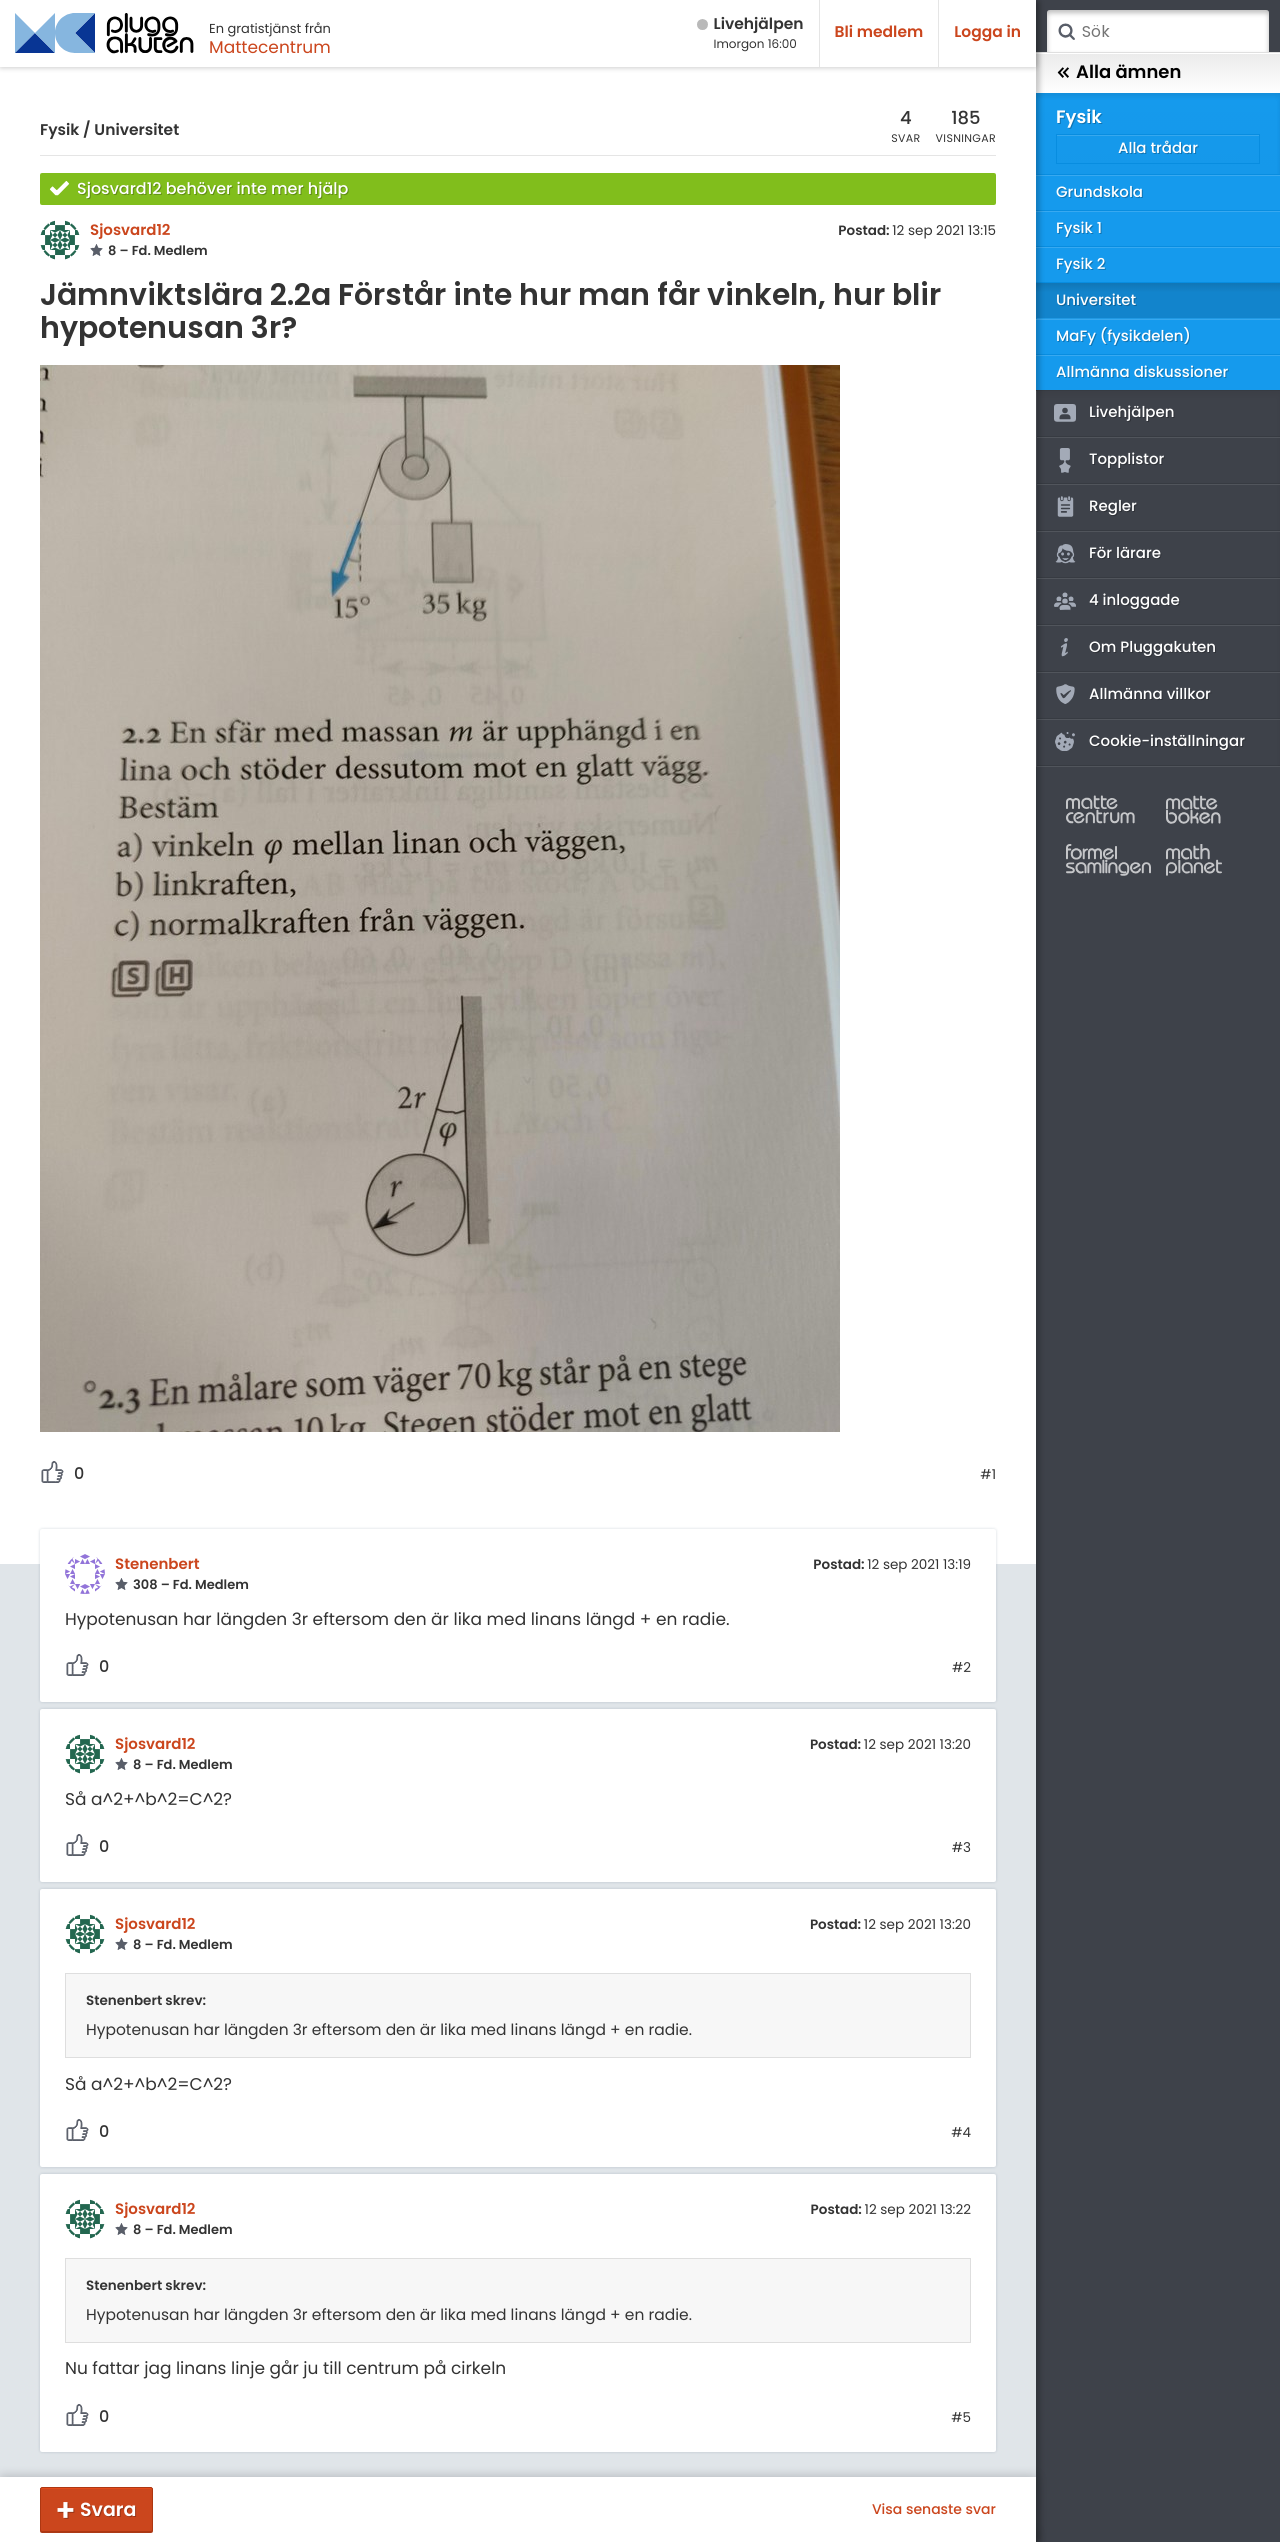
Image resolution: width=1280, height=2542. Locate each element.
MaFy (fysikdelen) (1123, 336)
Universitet (136, 130)
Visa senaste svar (934, 2509)
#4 (961, 2133)
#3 (961, 1848)
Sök (1066, 32)
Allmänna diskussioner (1142, 372)
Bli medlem (879, 32)
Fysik (59, 130)
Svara (108, 2509)
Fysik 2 (1080, 264)
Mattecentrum (270, 47)
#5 (961, 2418)
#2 (961, 1668)
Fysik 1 (1079, 228)
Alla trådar (1158, 148)
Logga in (987, 32)
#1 (988, 1475)
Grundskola (1099, 192)
